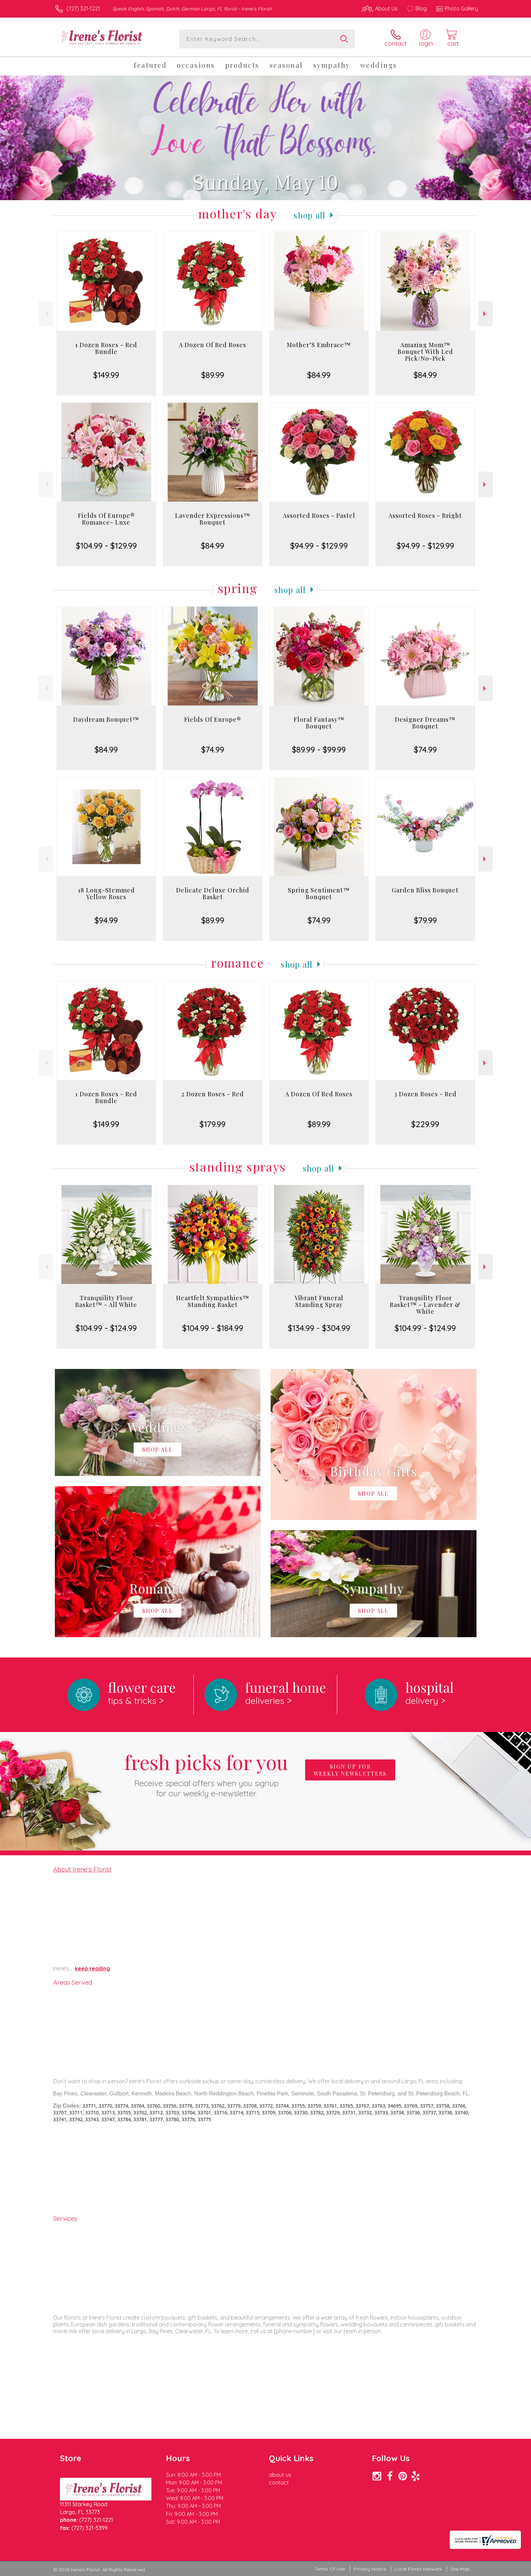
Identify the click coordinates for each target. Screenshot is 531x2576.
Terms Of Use (330, 2569)
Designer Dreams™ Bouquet (425, 722)
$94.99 (106, 920)
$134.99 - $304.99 (319, 1328)
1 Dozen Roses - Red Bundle (106, 348)
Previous (46, 313)
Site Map (460, 2569)
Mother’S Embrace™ (319, 345)
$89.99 (212, 375)
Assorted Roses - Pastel (319, 515)
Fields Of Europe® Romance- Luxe (106, 518)
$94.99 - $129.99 (319, 546)
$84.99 (319, 375)
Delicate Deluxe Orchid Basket (212, 893)
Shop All (309, 215)
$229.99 (425, 1124)
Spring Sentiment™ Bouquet (319, 893)
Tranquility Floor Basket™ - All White (106, 1301)
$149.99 (106, 375)
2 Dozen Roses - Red (213, 1094)
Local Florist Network (418, 2569)
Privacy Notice (370, 2569)
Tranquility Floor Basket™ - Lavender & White (425, 1304)
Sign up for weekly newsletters (350, 1770)
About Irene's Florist (82, 1869)
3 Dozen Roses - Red (425, 1094)
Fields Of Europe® (212, 719)
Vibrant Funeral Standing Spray (319, 1301)
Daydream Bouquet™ (106, 719)
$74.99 (212, 749)
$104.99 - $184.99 (212, 1328)
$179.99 (212, 1124)
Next (485, 313)
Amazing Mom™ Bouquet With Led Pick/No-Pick (425, 351)
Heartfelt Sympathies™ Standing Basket (212, 1301)
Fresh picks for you (206, 1773)
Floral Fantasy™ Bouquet (319, 722)
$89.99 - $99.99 (319, 749)
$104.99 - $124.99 (106, 1328)
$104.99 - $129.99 (106, 546)
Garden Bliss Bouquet (425, 890)
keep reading (92, 1968)
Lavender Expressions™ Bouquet (212, 518)
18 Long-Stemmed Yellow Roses (106, 893)
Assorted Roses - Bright (425, 515)
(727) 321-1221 (83, 8)
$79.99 (425, 920)
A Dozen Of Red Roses (212, 345)
